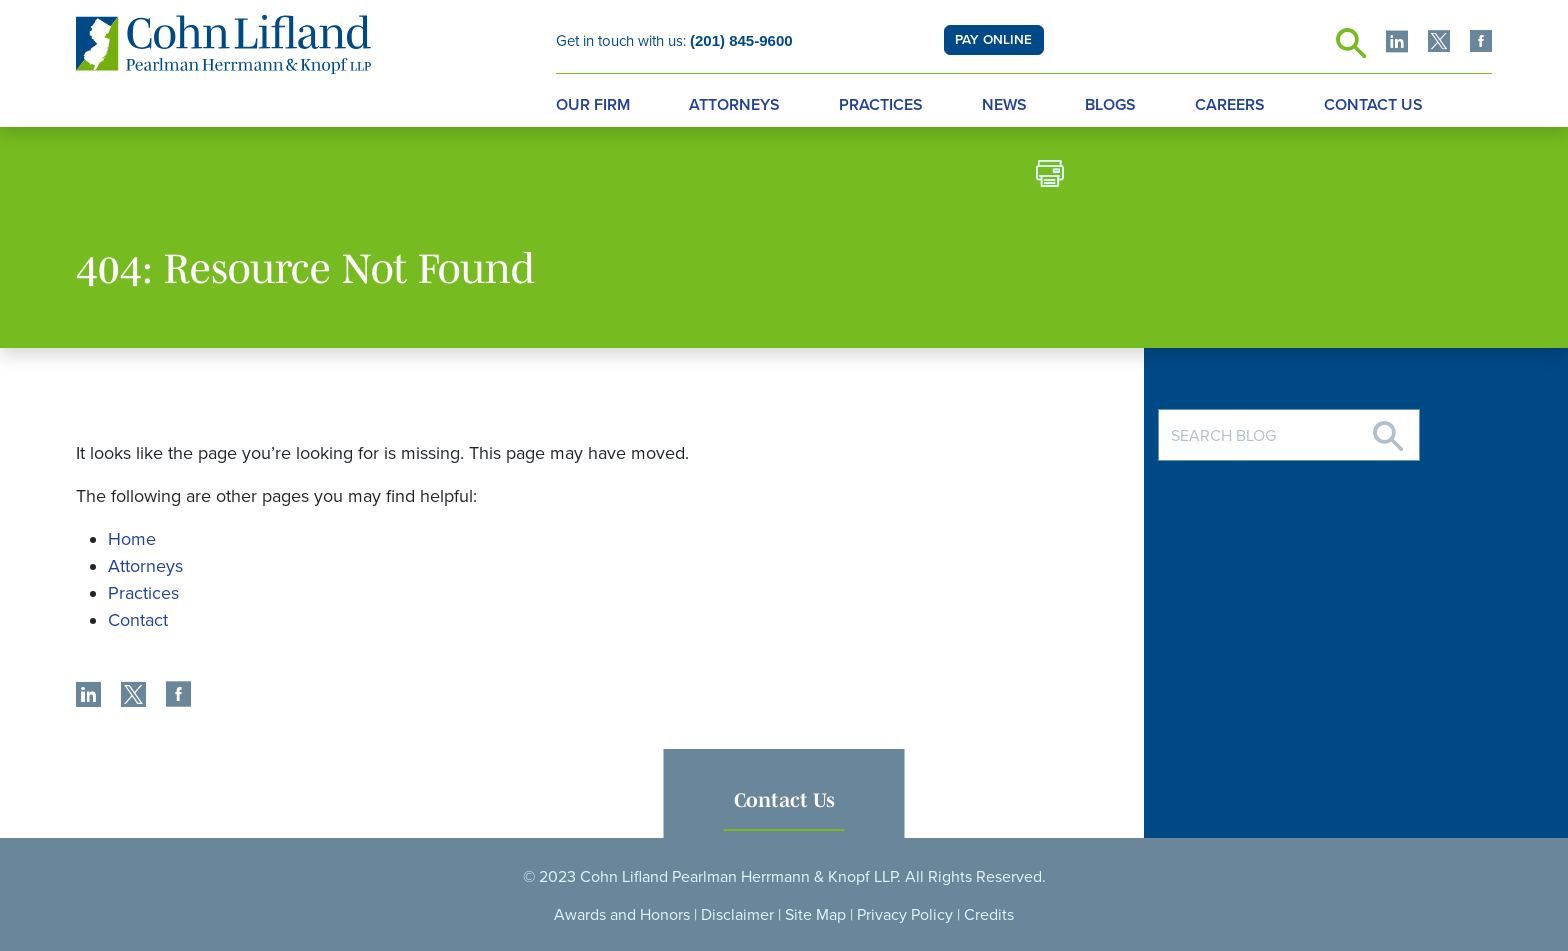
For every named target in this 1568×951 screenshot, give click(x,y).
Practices (881, 105)
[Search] (1388, 428)
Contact (138, 620)
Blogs (1110, 105)
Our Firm (593, 105)
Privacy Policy (905, 915)
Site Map (815, 915)
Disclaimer (737, 915)
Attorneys (734, 105)
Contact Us (1373, 105)
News (1004, 105)
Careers (1230, 105)
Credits (989, 915)
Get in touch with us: (674, 41)
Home (132, 539)
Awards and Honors (622, 915)
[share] (88, 697)
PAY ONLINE (993, 40)
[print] (1050, 176)
